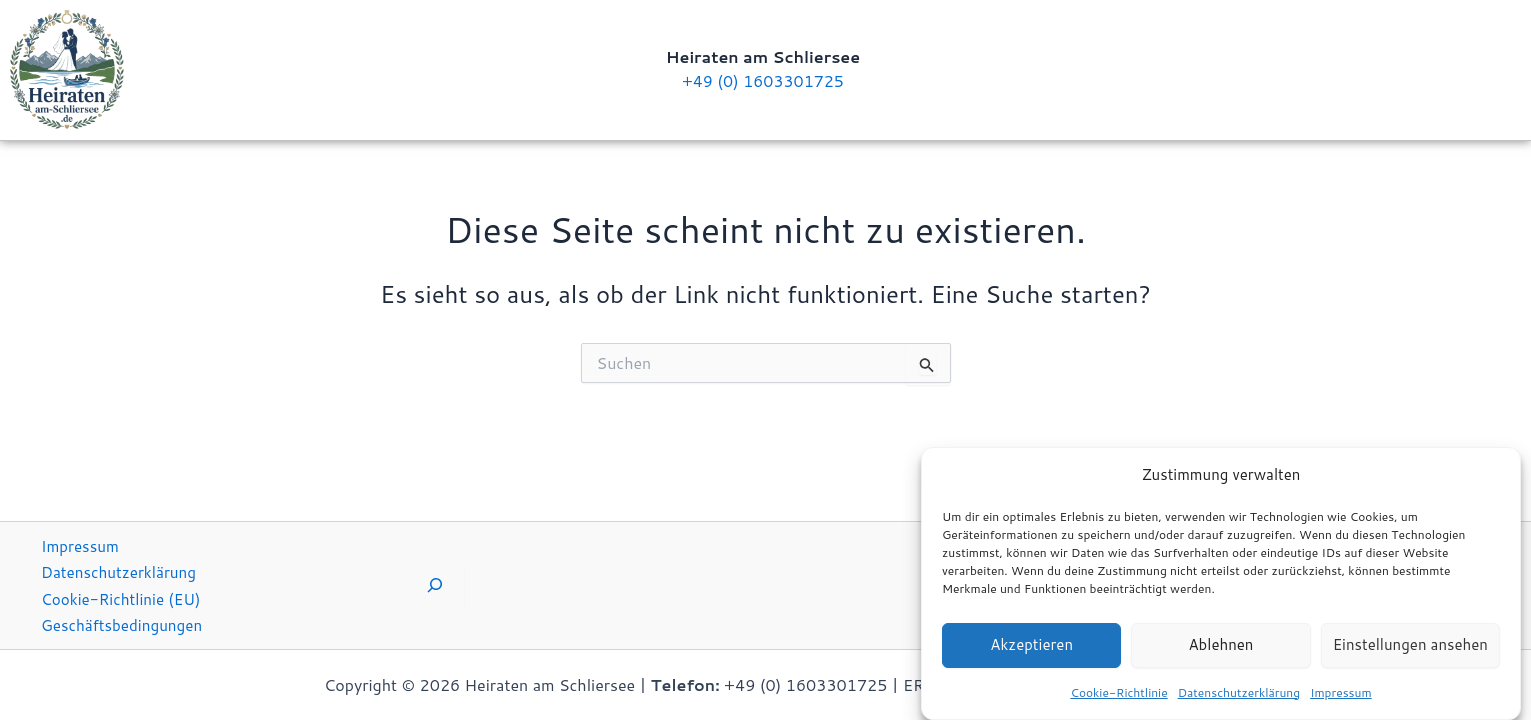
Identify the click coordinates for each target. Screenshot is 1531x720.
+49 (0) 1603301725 (762, 80)
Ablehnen (1220, 650)
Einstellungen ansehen (1410, 650)
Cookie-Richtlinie (1118, 698)
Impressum (1340, 698)
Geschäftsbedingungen (126, 624)
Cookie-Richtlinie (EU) (125, 597)
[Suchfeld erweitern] (435, 585)
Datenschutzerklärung (1239, 698)
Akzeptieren (1031, 650)
